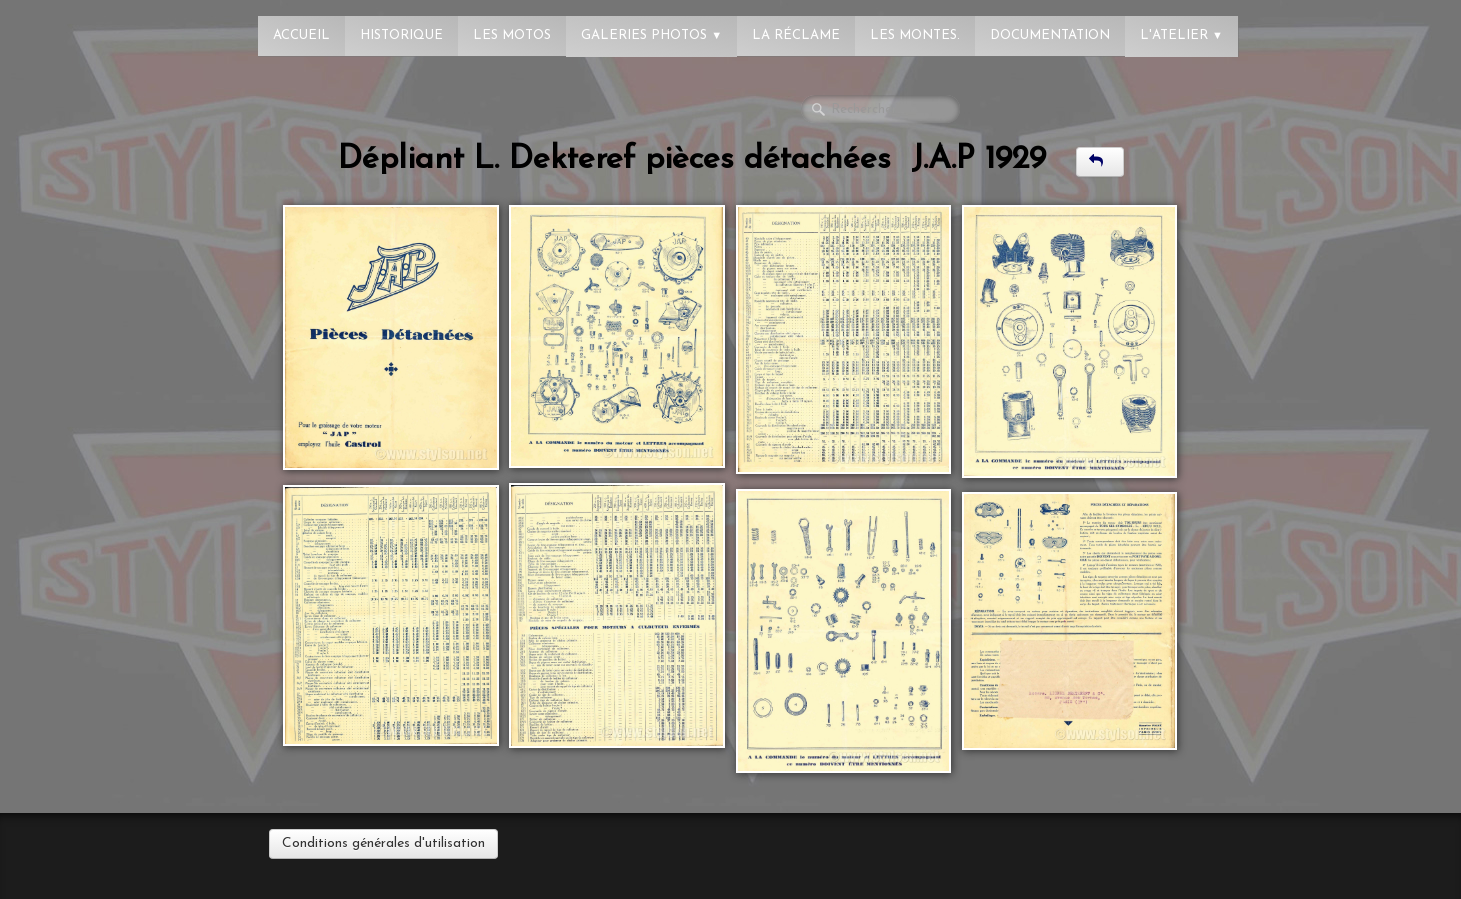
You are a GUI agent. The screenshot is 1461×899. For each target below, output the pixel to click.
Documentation (1050, 35)
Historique (401, 35)
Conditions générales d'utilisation (383, 843)
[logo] (95, 25)
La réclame (796, 35)
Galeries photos (651, 35)
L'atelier (1181, 35)
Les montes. (915, 35)
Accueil (301, 35)
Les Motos (512, 35)
